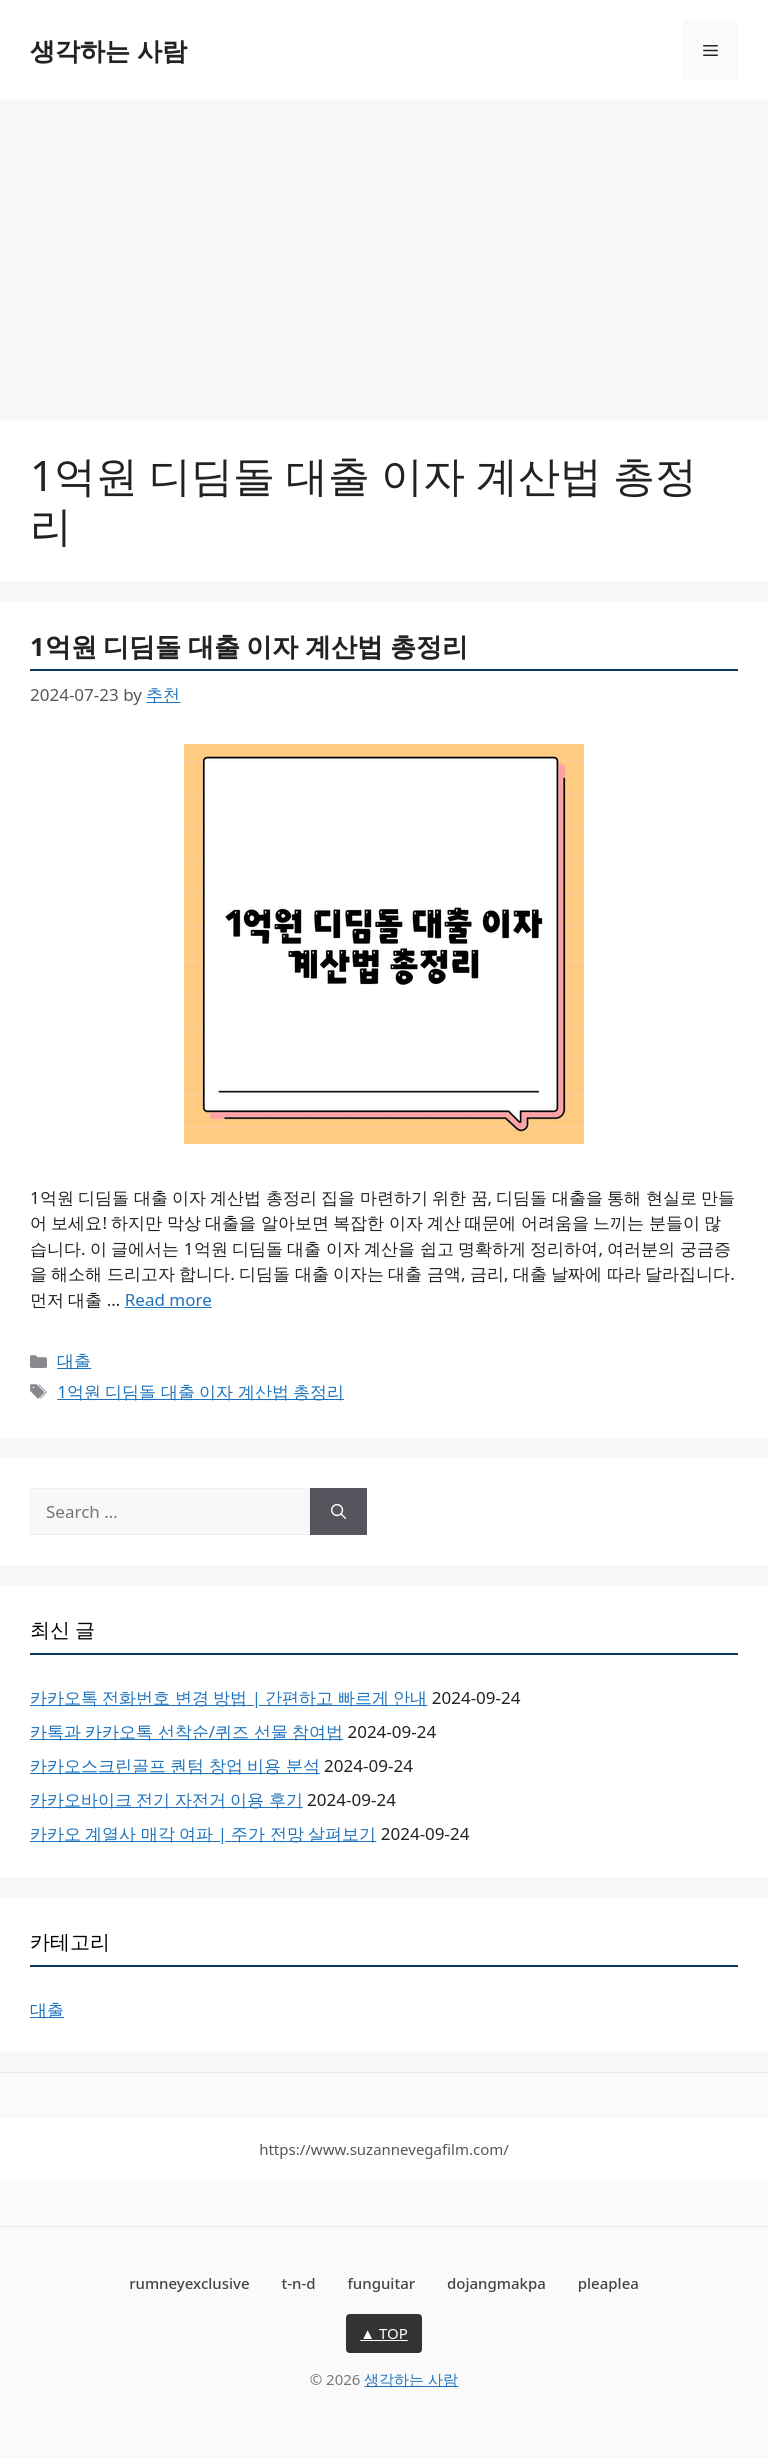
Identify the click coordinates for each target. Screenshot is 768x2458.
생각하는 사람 (108, 50)
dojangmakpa (496, 2283)
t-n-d (298, 2283)
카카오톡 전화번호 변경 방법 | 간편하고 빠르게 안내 (228, 1697)
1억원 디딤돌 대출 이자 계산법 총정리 (249, 646)
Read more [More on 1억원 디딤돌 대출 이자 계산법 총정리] (168, 1299)
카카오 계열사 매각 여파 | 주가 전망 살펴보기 (203, 1833)
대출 (74, 1360)
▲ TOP (384, 2333)
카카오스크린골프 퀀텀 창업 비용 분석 (175, 1765)
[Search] (338, 1512)
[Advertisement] (384, 250)
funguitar (381, 2283)
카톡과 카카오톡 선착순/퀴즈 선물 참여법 (186, 1731)
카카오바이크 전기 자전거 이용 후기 (166, 1799)
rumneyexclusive (189, 2283)
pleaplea (608, 2283)
